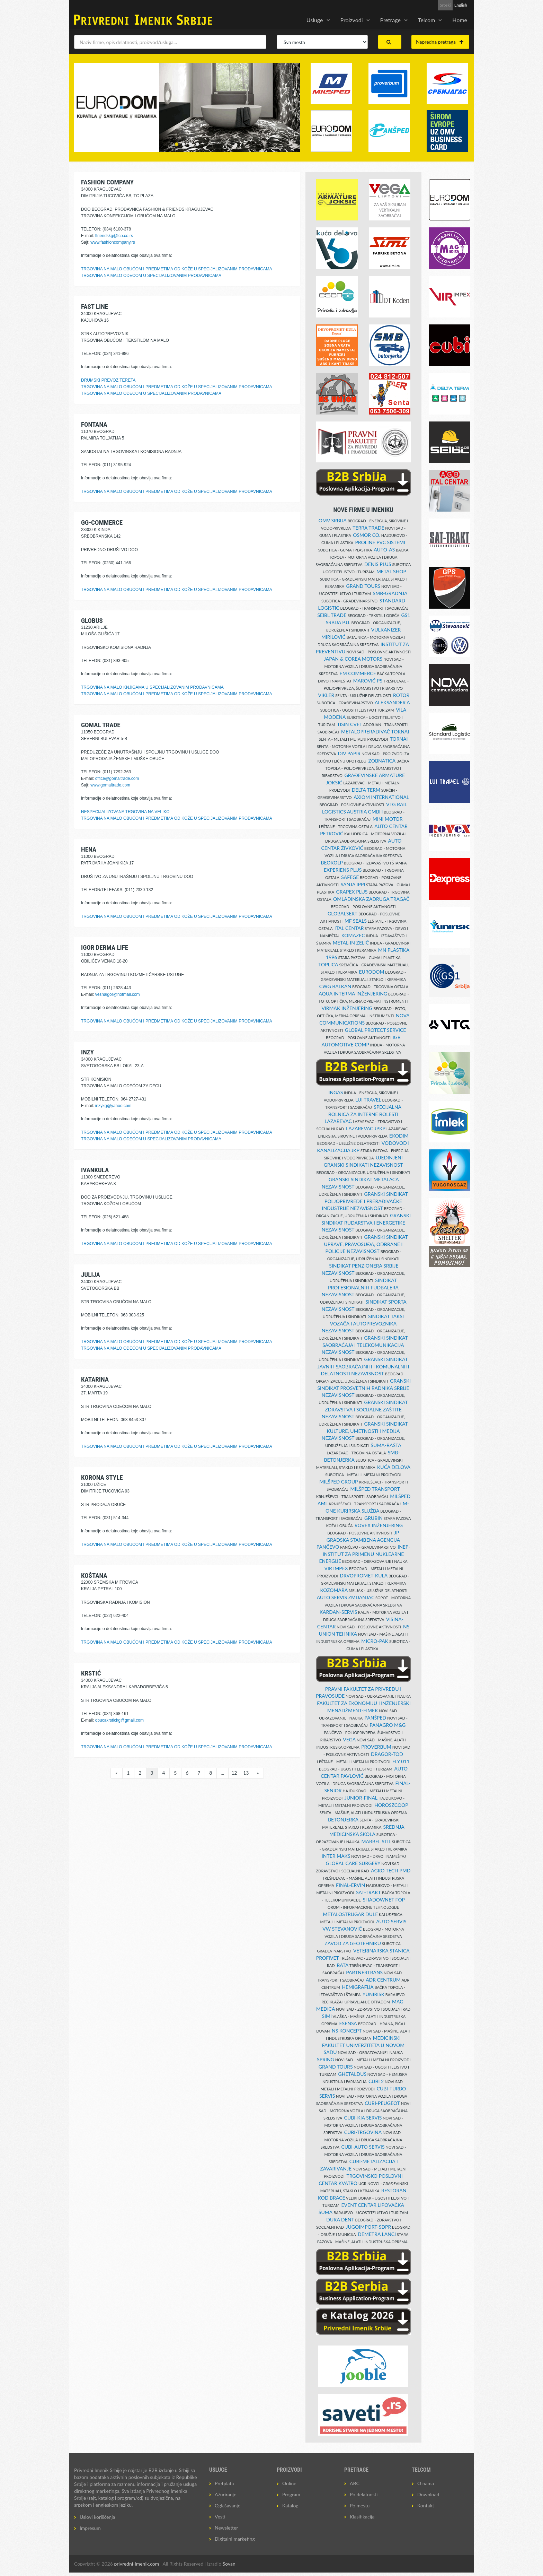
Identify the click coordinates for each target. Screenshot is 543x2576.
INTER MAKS (336, 1856)
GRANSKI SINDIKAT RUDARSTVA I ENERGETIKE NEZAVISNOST (366, 1222)
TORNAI (399, 739)
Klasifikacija (362, 2517)
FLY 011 (401, 1761)
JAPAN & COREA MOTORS (353, 659)
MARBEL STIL (376, 1841)
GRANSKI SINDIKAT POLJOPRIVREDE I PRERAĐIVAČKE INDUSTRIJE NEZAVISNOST (365, 1201)
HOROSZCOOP (391, 1805)
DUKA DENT (340, 2219)
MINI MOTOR (388, 819)
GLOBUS (92, 621)
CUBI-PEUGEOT (382, 2103)
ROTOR (401, 695)
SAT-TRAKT (368, 1892)
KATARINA (95, 1379)
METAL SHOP (391, 571)
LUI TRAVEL (368, 1100)
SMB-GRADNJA (390, 593)
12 (234, 1773)
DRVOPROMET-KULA (364, 1575)
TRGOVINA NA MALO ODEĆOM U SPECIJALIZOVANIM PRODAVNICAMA (151, 275)
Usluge (314, 20)
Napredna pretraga (439, 42)
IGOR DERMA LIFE (104, 947)
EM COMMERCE (358, 673)
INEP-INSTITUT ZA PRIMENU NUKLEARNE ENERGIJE (364, 1554)
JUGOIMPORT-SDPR (368, 2227)
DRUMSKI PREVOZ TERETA (108, 380)
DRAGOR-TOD (387, 1754)
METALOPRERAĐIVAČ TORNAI (375, 731)
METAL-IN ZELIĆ (351, 943)
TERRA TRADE (368, 528)
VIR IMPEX (336, 1568)
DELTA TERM (366, 790)
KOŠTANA (94, 1575)
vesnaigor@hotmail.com (117, 994)
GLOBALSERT (342, 913)
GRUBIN (373, 1518)
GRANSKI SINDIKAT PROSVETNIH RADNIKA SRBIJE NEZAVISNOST (364, 1388)
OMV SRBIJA (333, 520)
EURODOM (371, 972)
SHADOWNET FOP (384, 1900)
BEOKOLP (332, 862)
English (460, 5)
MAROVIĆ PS (367, 681)
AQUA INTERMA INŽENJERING (353, 994)
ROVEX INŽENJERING (379, 1525)
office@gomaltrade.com (117, 778)
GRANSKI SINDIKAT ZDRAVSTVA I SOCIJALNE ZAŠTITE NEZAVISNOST (365, 1409)
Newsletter (226, 2528)
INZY (87, 1052)
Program (291, 2494)
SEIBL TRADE (331, 615)
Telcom (426, 20)
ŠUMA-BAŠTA (386, 1445)
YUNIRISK (373, 1994)
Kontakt (425, 2505)
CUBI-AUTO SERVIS (362, 2147)
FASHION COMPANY (107, 182)
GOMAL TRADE (101, 725)
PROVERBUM (376, 1747)
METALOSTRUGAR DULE (350, 1914)
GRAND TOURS (363, 586)
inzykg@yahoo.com (113, 1105)
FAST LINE (94, 307)
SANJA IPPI (353, 884)
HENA (88, 849)
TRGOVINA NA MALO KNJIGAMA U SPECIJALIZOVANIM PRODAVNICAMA (152, 687)
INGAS (336, 1092)
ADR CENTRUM (383, 1980)
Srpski (445, 5)
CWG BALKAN (335, 986)
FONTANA (94, 424)
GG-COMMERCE (102, 522)
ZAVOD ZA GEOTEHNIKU (352, 1943)
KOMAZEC (353, 935)
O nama (425, 2483)
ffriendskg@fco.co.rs (114, 235)
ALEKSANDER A (392, 702)
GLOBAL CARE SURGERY (353, 1863)
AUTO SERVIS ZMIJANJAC (346, 1597)
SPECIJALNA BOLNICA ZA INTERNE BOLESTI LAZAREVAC (362, 1114)
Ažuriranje (226, 2494)
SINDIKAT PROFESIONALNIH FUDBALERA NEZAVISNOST (360, 1287)
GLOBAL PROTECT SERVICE (375, 1030)
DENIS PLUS (377, 564)
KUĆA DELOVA (393, 1467)
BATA (342, 1965)
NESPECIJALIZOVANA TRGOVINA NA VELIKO (125, 811)
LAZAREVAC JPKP (365, 1128)
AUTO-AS (384, 549)
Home (459, 20)
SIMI (327, 2016)
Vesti (220, 2517)
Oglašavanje (227, 2505)
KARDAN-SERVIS (338, 1612)
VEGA (349, 1739)
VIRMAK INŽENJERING (346, 1008)
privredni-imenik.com (136, 2564)
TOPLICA (328, 964)
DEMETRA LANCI (377, 2234)
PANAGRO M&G (388, 1725)
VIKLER (326, 695)
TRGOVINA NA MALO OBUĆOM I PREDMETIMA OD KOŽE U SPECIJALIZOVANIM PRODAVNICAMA (176, 269)
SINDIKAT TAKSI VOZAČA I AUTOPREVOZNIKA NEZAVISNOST (363, 1323)
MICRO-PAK (374, 1641)
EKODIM (399, 1136)
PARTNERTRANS (364, 1972)
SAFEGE (350, 877)
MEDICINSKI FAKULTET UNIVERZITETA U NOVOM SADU (363, 2045)
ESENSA (348, 2023)
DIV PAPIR (349, 753)
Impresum (90, 2528)
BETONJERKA (343, 1819)
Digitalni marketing (235, 2539)
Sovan (229, 2564)
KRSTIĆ (91, 1673)
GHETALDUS (352, 2074)
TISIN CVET (349, 724)
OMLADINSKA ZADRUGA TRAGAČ (371, 899)
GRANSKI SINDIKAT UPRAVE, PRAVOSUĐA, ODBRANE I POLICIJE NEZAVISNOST (366, 1244)
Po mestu (360, 2505)
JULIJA (90, 1275)
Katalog (290, 2505)
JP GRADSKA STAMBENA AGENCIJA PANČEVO (358, 1540)
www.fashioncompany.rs (112, 242)
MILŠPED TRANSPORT (375, 1489)
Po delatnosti (363, 2494)
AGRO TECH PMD (390, 1870)
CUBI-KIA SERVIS (363, 2118)
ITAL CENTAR (349, 928)
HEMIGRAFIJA (357, 1987)
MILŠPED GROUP (338, 1482)
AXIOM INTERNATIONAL (381, 797)
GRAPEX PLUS (352, 892)
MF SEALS (356, 921)
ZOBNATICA (382, 761)
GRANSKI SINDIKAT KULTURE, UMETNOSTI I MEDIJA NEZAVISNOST (365, 1431)
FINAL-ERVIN (350, 1885)
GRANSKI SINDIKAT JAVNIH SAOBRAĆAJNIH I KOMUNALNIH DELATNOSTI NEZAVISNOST (363, 1366)
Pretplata (224, 2483)
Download (428, 2494)
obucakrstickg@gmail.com (119, 1720)
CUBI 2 (376, 2081)
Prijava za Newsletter (412, 5)
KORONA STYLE (102, 1477)
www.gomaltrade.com (110, 785)
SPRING (325, 2059)
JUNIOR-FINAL (361, 1798)
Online (289, 2483)
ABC (354, 2483)
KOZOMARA (334, 1590)
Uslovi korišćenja (97, 2517)
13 (246, 1773)
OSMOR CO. (366, 535)
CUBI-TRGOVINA (363, 2132)
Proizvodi (351, 20)
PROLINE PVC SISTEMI (380, 542)
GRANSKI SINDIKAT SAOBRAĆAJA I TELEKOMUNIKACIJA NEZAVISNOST (365, 1345)
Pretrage (390, 20)
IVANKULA (95, 1170)
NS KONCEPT (347, 2031)
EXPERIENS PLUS (343, 870)
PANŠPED (375, 1718)
